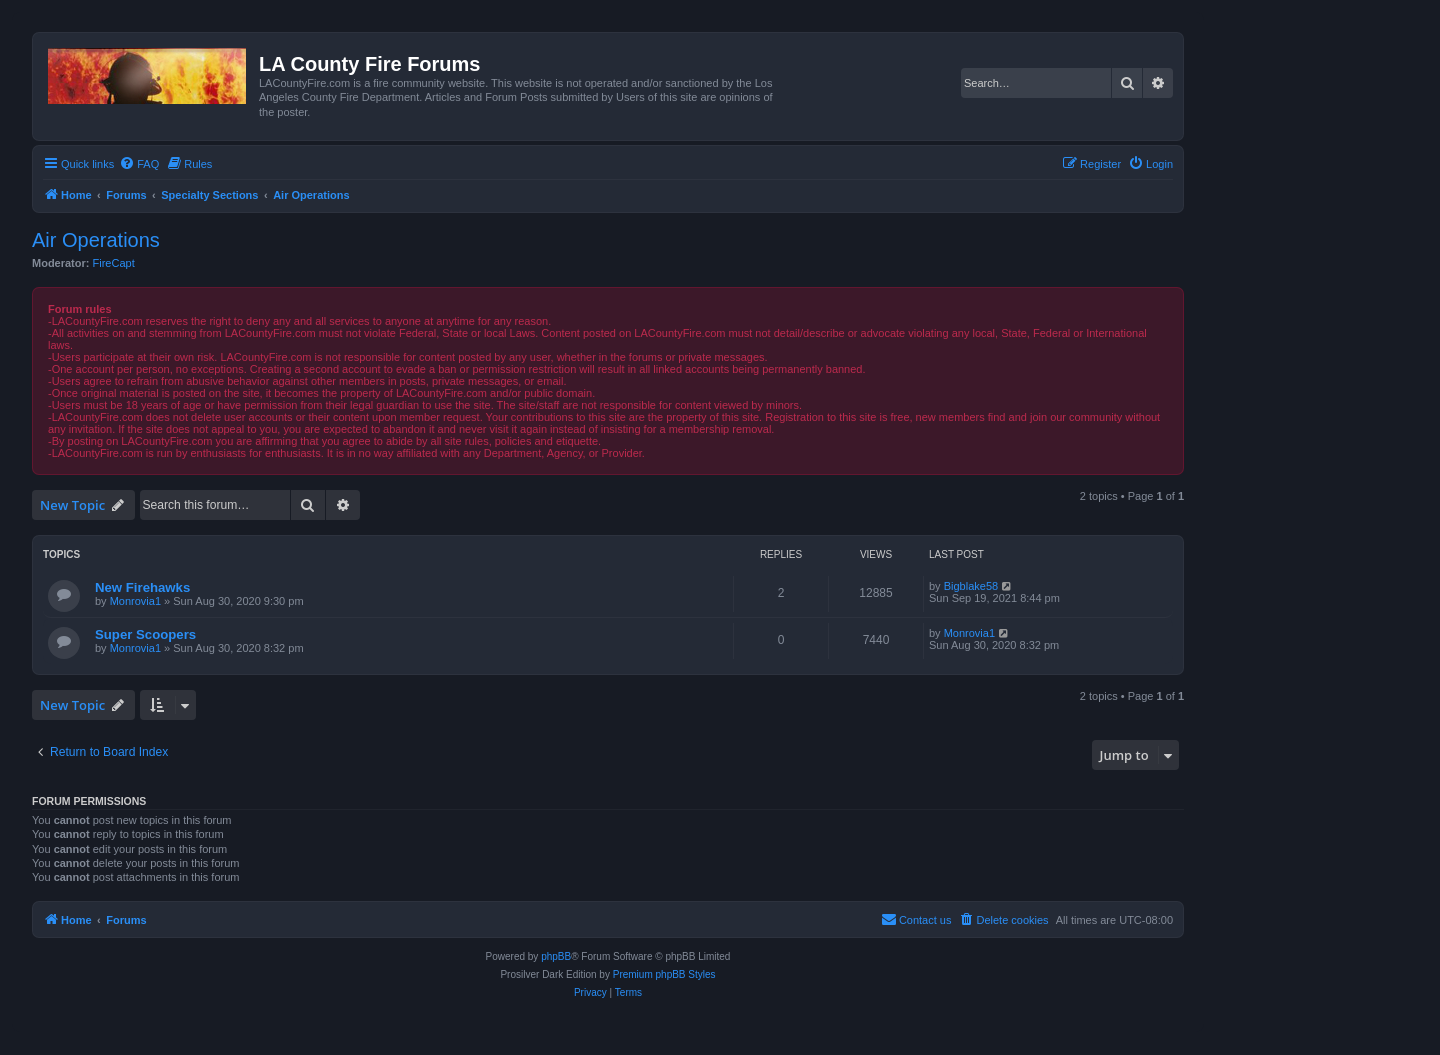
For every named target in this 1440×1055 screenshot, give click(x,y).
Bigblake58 (971, 586)
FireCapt (114, 263)
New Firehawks (142, 587)
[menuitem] (139, 164)
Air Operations (96, 240)
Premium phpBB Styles (664, 974)
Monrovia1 (135, 601)
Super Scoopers (145, 634)
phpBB (556, 956)
